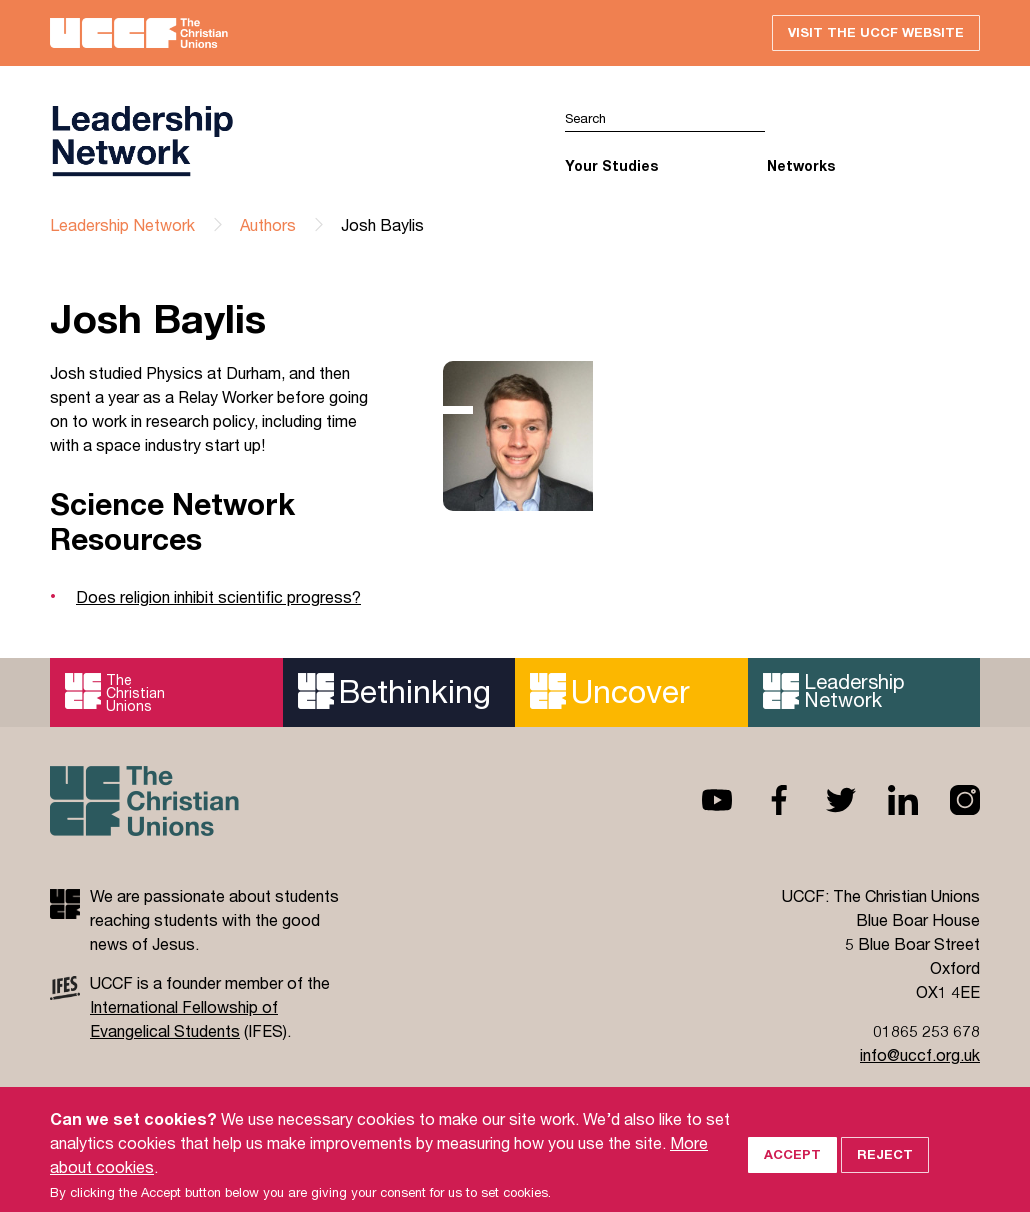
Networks (801, 165)
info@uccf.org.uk (920, 1054)
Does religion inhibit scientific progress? (218, 596)
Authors (268, 224)
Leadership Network (122, 224)
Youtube (701, 800)
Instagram (949, 800)
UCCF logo (142, 141)
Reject (885, 1172)
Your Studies (611, 165)
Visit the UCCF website (876, 32)
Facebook (763, 800)
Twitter (825, 800)
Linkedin (887, 800)
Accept (792, 1172)
